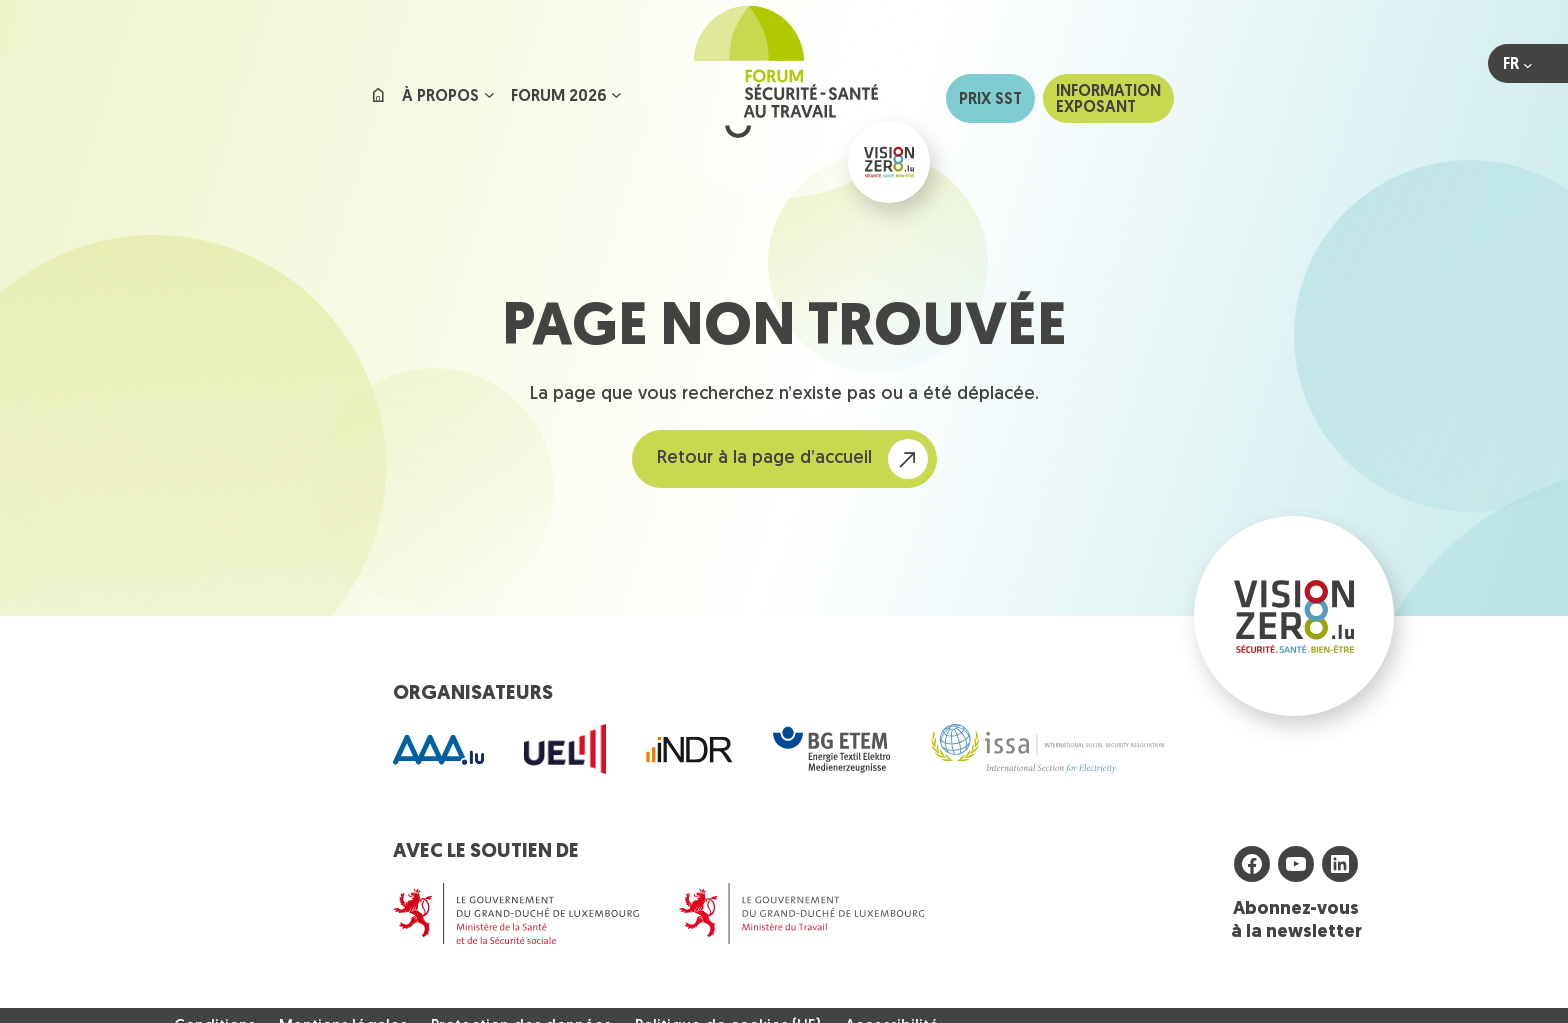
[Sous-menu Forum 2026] (616, 94)
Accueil (378, 98)
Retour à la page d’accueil (764, 458)
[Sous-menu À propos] (489, 94)
